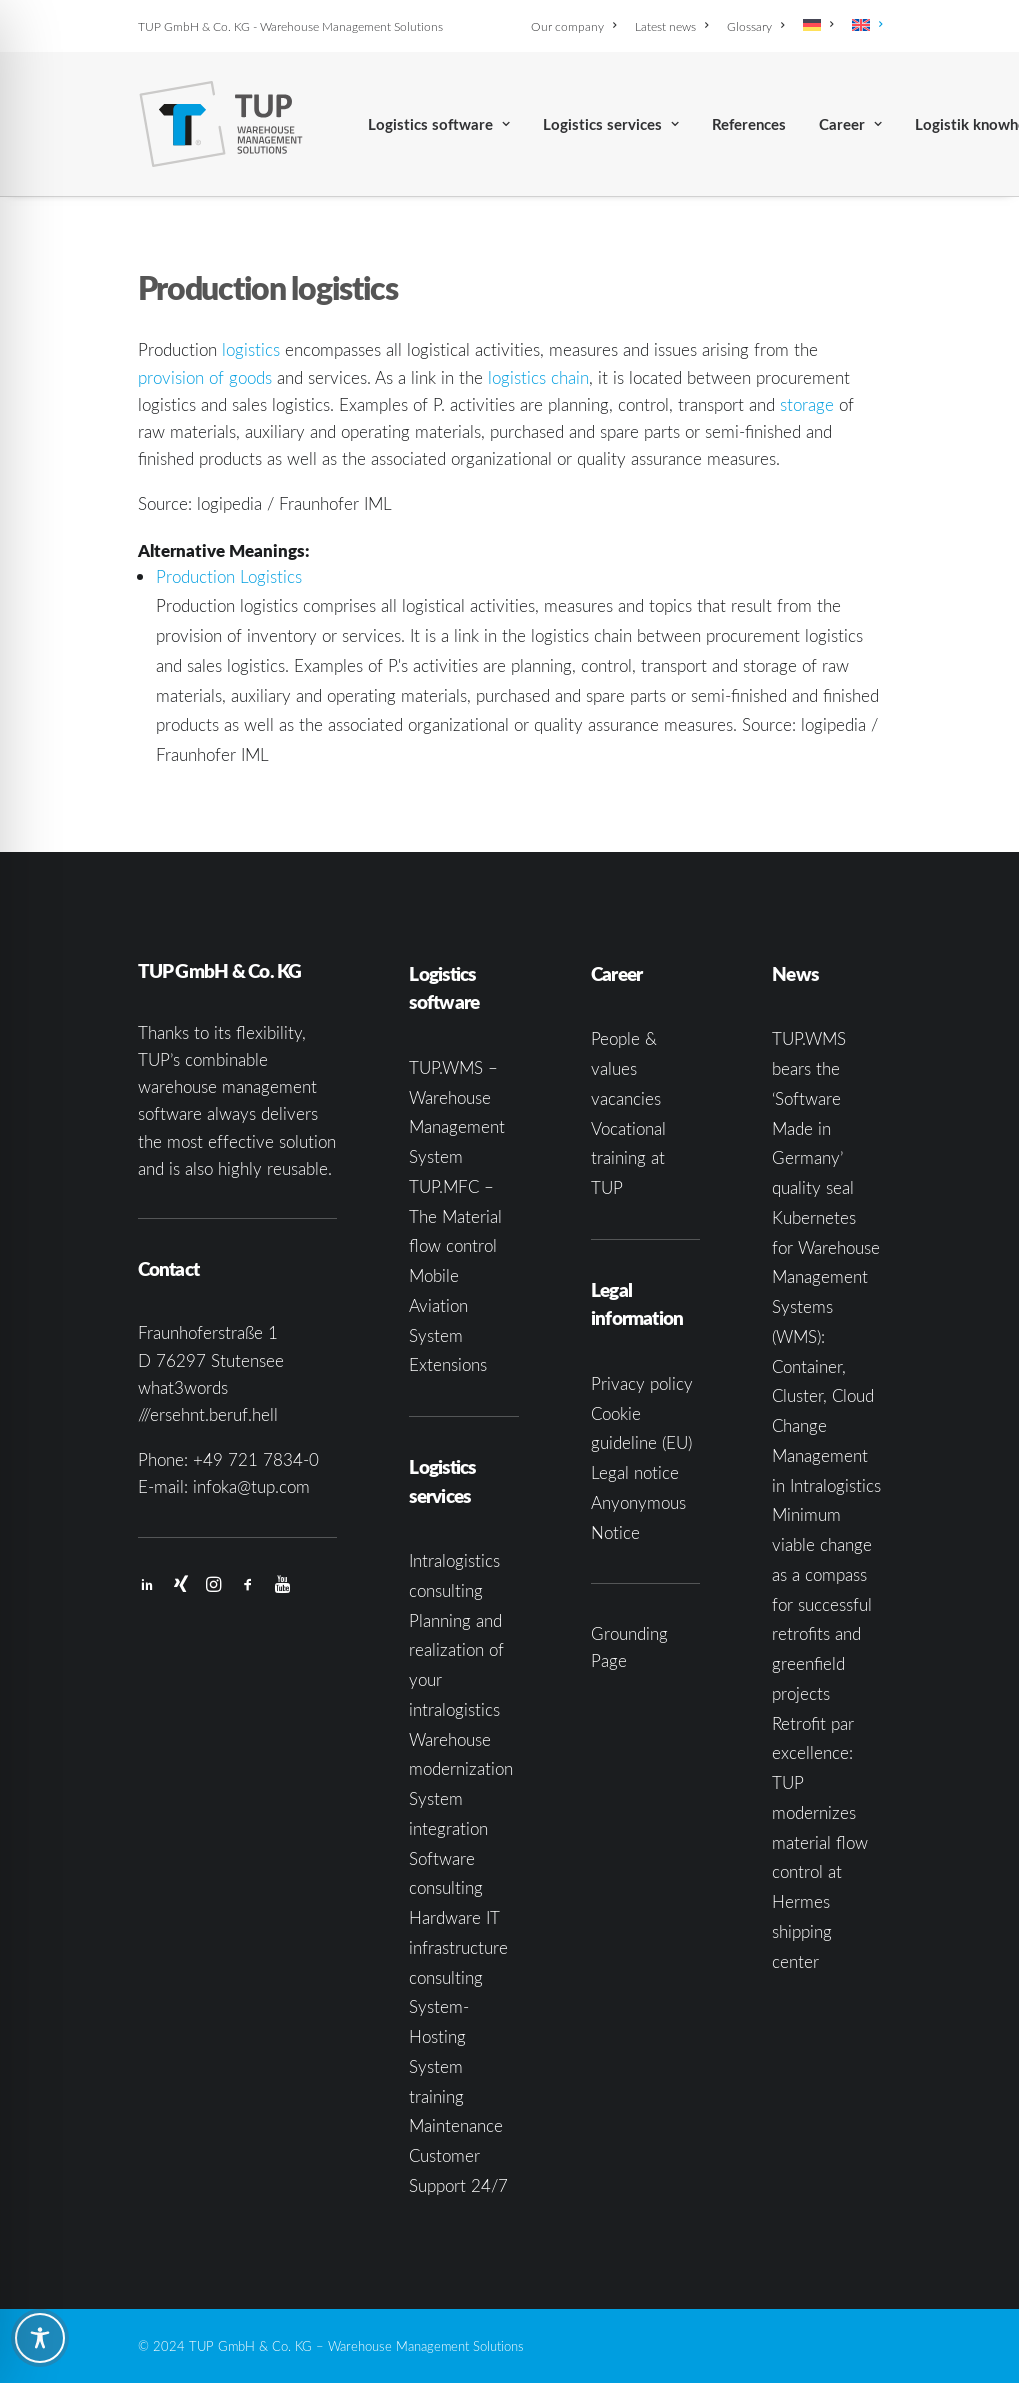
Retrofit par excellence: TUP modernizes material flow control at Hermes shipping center (820, 1842)
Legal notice (635, 1472)
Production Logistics (229, 576)
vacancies (626, 1098)
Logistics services (611, 124)
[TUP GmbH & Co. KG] (221, 124)
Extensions (448, 1364)
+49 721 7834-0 (256, 1459)
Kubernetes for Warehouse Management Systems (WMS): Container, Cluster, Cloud (826, 1307)
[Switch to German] (818, 25)
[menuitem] (577, 26)
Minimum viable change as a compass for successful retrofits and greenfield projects (822, 1604)
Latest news (671, 26)
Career (850, 124)
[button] (147, 1585)
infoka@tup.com (251, 1486)
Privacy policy (642, 1383)
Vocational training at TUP (628, 1158)
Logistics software (439, 124)
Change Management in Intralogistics (826, 1455)
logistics (251, 349)
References (749, 124)
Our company (573, 26)
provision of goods (205, 377)
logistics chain (538, 377)
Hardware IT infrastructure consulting (458, 1947)
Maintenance (456, 2125)
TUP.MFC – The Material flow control (455, 1216)
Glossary (755, 26)
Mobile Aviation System (438, 1305)
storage (807, 404)
